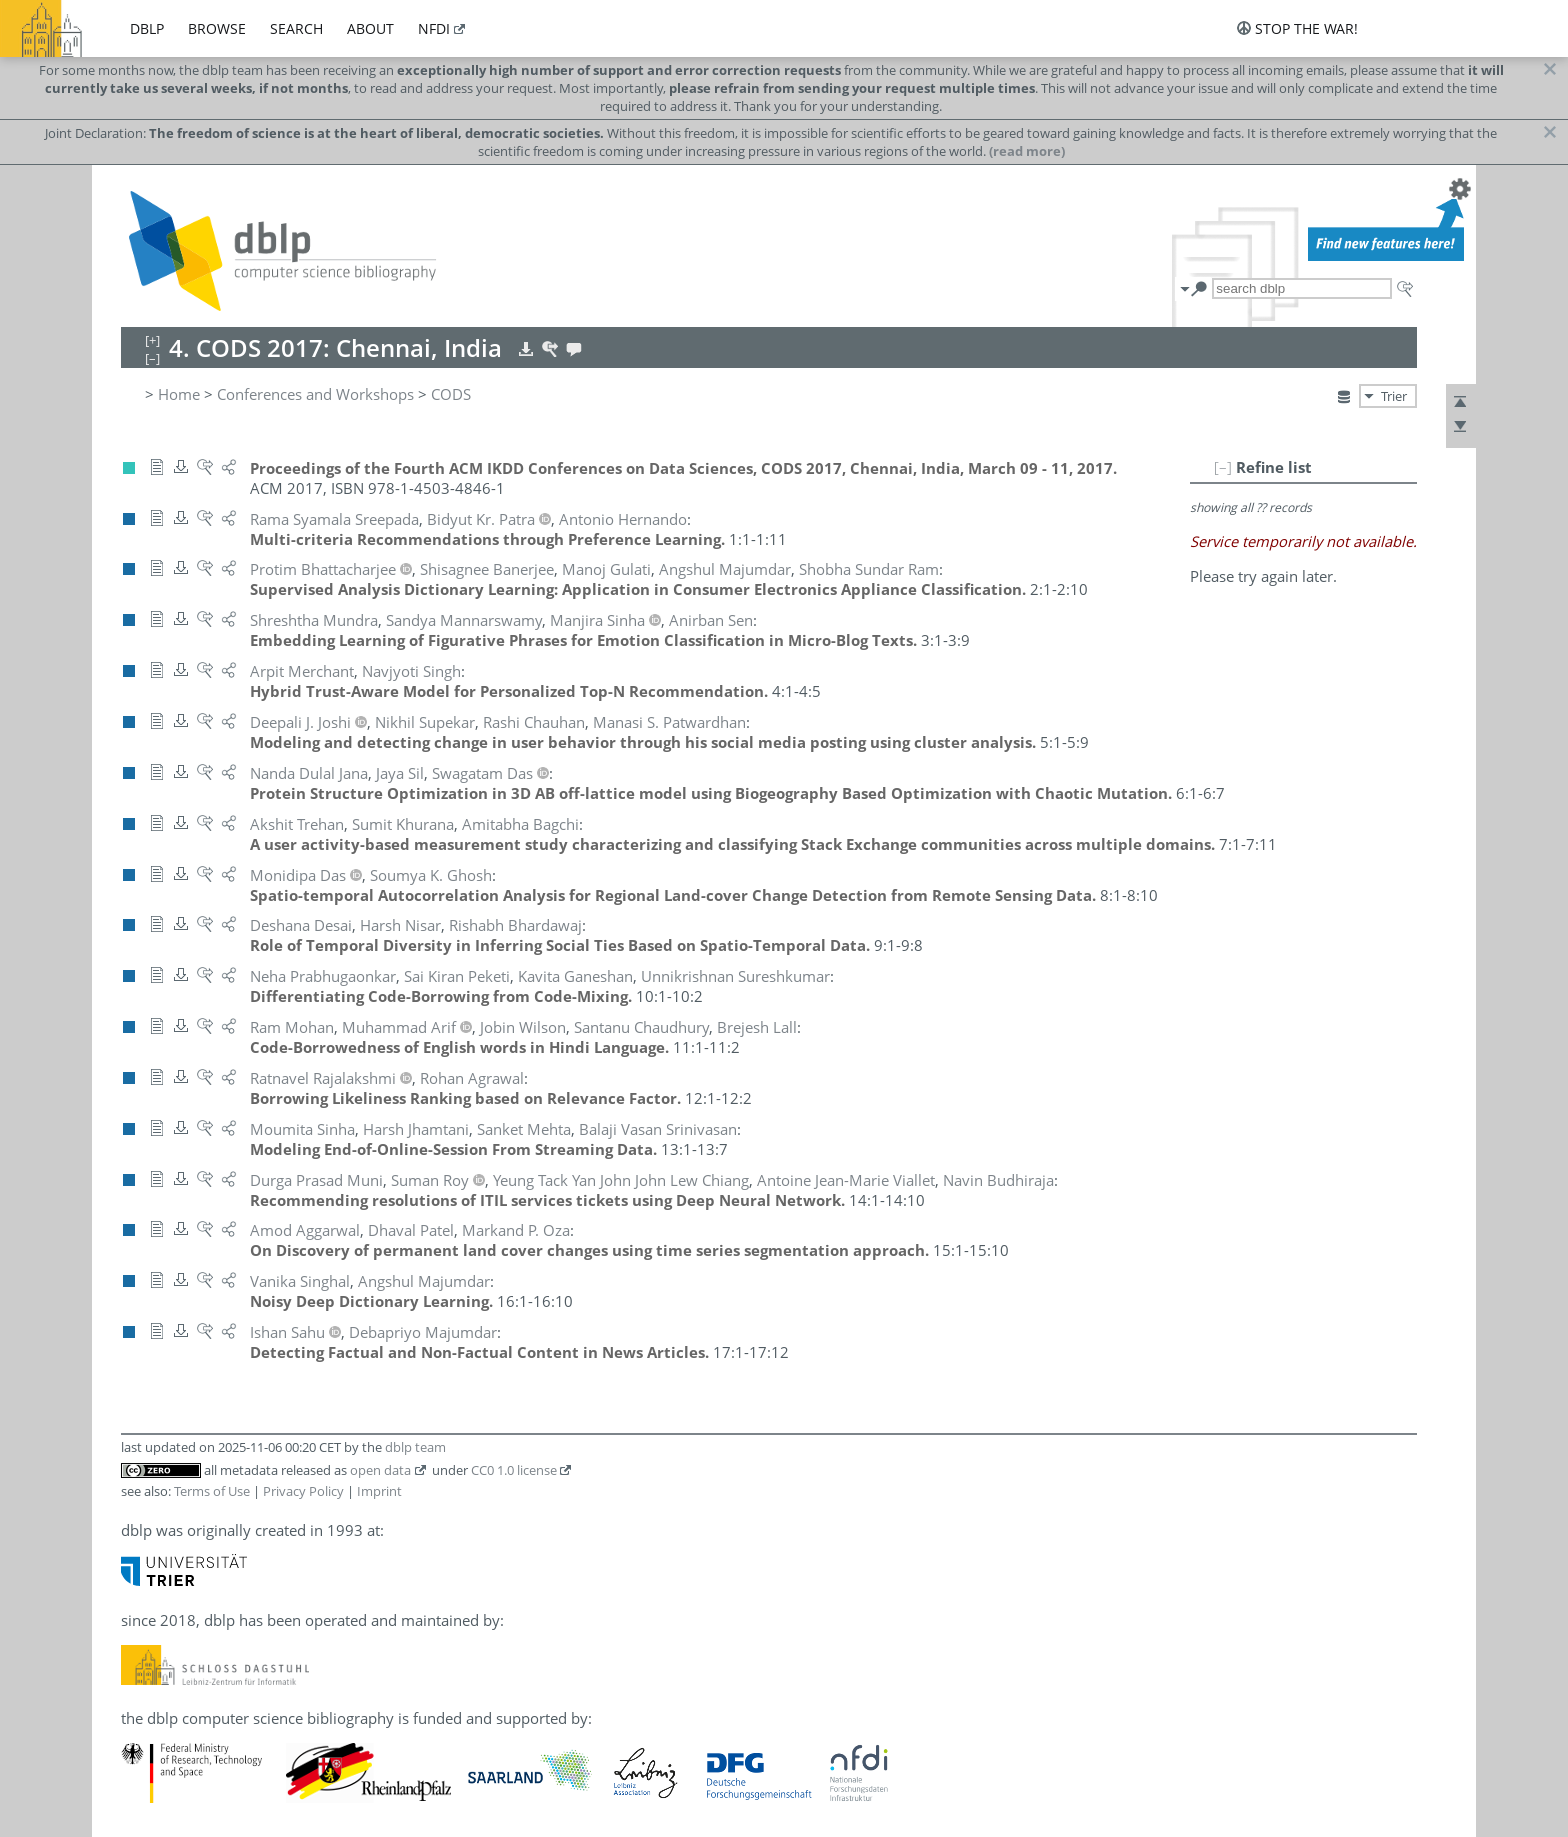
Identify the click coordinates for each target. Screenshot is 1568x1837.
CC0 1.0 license (514, 1470)
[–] (1223, 467)
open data (380, 1470)
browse (217, 28)
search (296, 28)
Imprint (379, 1491)
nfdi (434, 28)
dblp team (415, 1447)
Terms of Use (212, 1491)
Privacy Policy (303, 1491)
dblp (147, 28)
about (370, 28)
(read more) (1027, 151)
